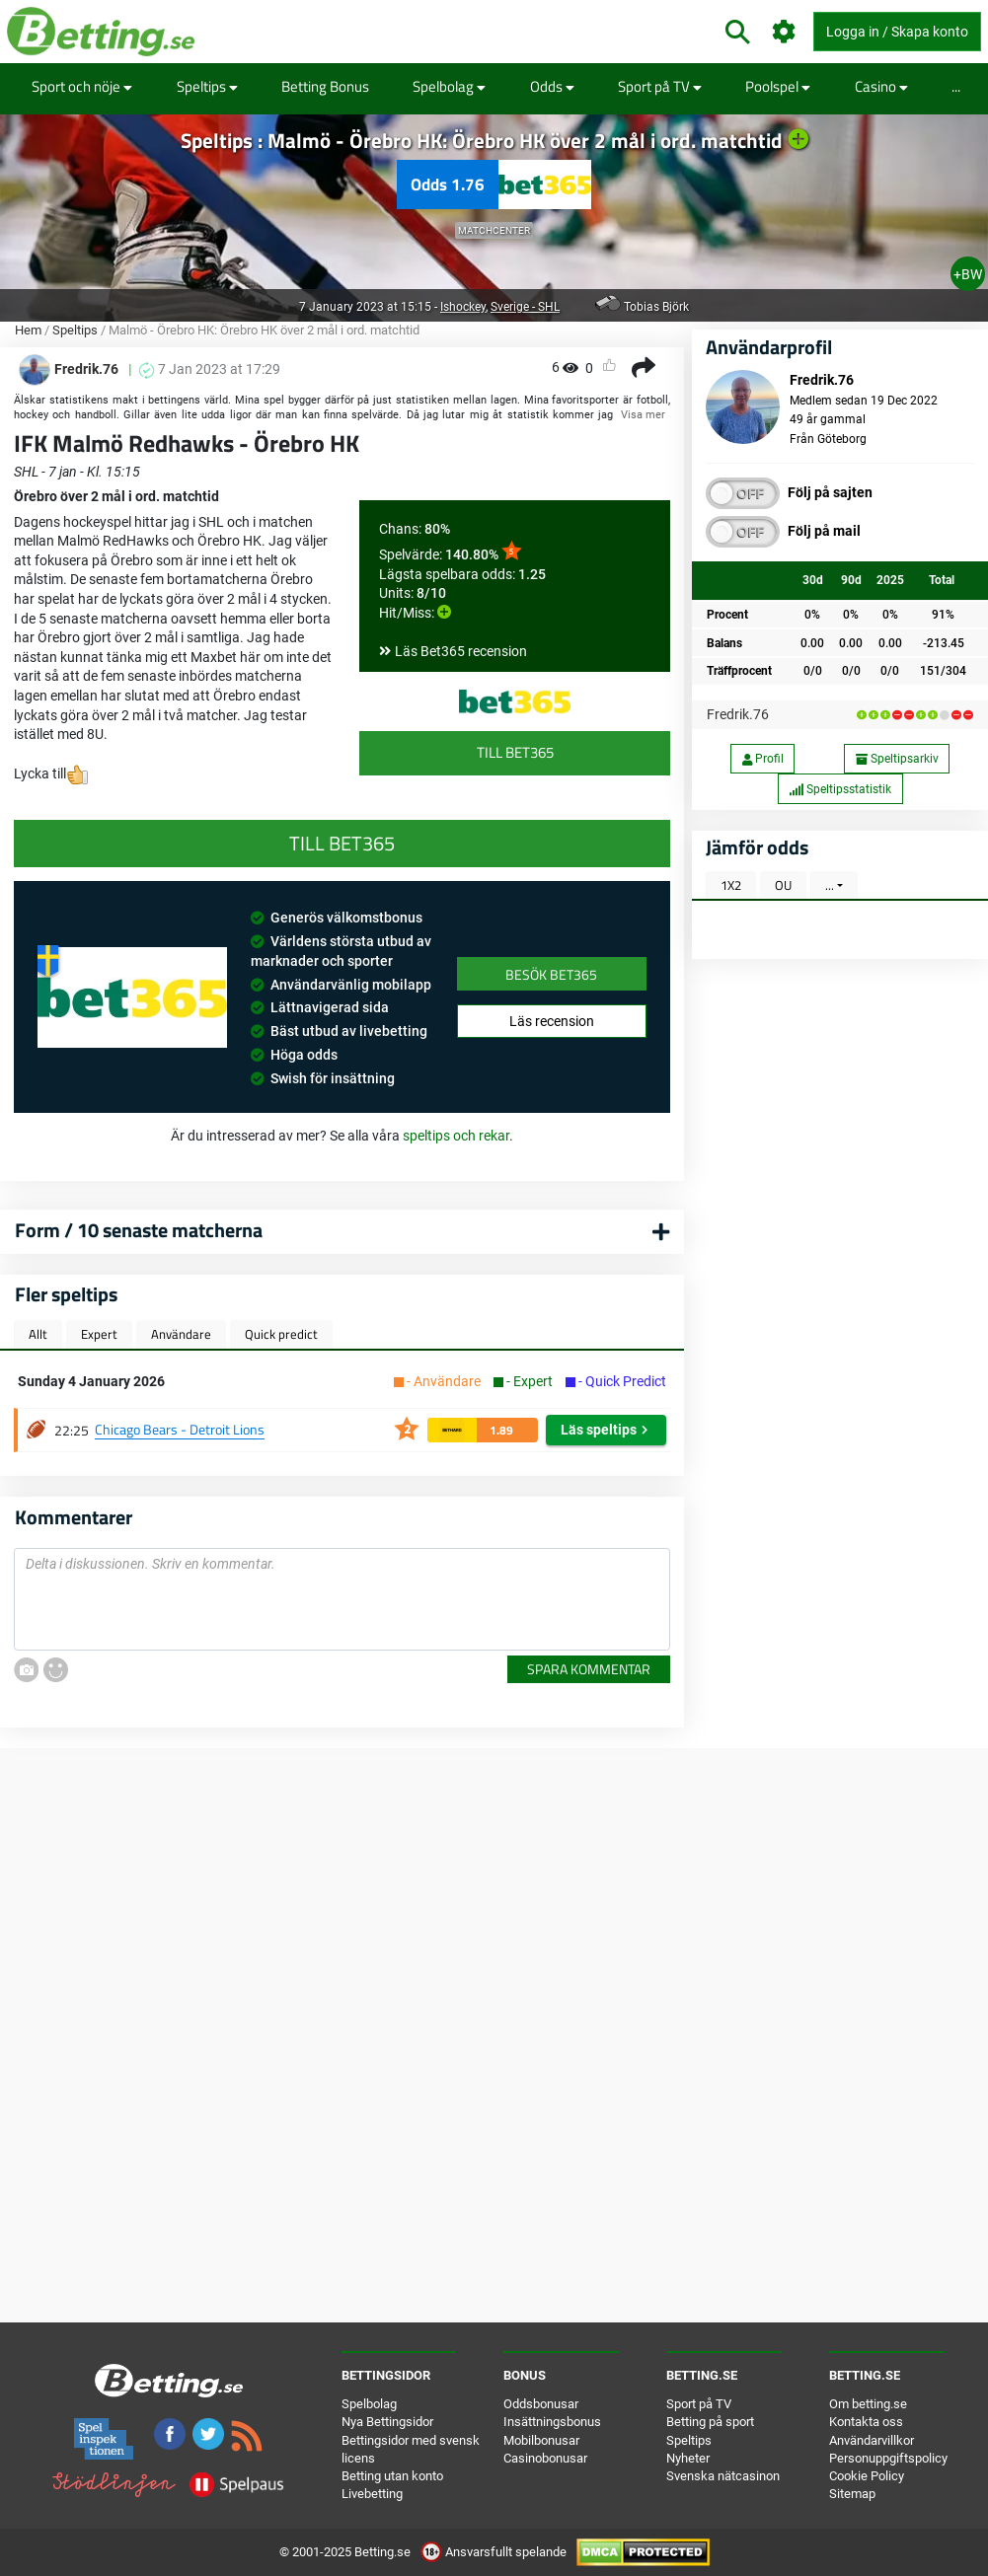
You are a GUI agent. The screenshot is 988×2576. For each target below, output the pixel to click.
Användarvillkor (871, 2440)
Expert (99, 1334)
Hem (28, 330)
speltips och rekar (456, 1135)
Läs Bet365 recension (461, 651)
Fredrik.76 (738, 714)
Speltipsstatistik (840, 789)
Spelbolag (449, 86)
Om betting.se (868, 2403)
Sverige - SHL (525, 307)
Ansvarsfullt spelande (495, 2551)
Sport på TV (660, 86)
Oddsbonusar (540, 2403)
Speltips (207, 86)
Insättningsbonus (552, 2421)
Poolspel (777, 86)
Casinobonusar (545, 2458)
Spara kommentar (588, 1668)
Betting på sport (710, 2421)
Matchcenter (494, 230)
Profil (763, 759)
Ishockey (463, 307)
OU (783, 885)
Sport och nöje (82, 86)
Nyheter (688, 2458)
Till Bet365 (515, 752)
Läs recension (551, 1021)
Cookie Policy (866, 2475)
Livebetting (372, 2493)
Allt (38, 1334)
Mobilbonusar (541, 2440)
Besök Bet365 (551, 974)
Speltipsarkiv (897, 759)
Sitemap (852, 2493)
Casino (881, 86)
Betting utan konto (392, 2475)
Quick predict (281, 1334)
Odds (552, 86)
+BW (967, 274)
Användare (181, 1334)
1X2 (731, 885)
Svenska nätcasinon (723, 2475)
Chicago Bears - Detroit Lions (180, 1429)
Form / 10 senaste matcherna (139, 1229)
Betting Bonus (325, 86)
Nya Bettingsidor (387, 2421)
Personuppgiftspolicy (888, 2458)
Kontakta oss (866, 2421)
